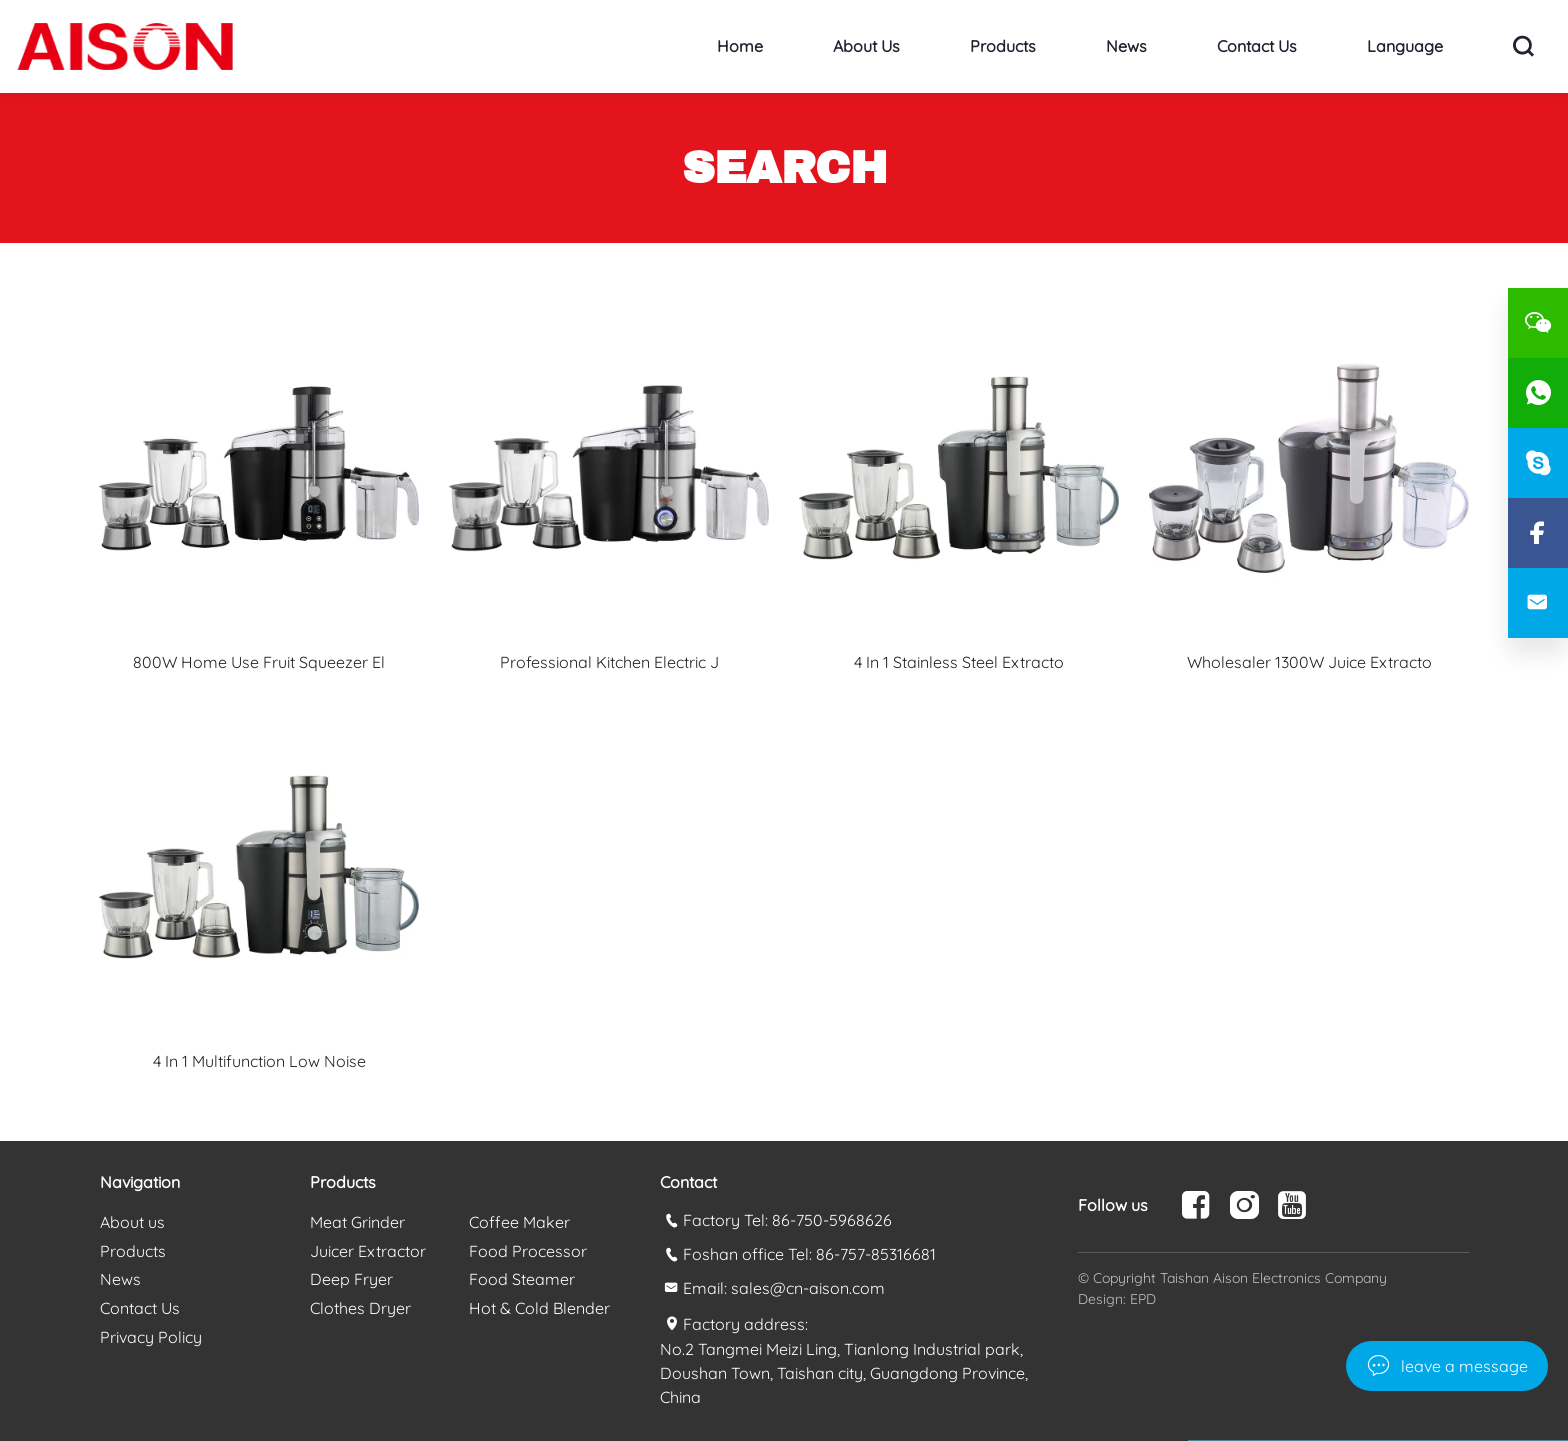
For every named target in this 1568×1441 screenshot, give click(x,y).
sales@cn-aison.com (808, 1288)
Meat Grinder (357, 1222)
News (1126, 46)
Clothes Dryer (360, 1308)
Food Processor (528, 1251)
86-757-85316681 (876, 1254)
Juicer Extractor (368, 1251)
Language (1405, 46)
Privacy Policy (151, 1337)
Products (1003, 46)
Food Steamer (522, 1279)
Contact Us (1257, 46)
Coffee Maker (519, 1222)
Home (740, 46)
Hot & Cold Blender (539, 1308)
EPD (1143, 1299)
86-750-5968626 (832, 1220)
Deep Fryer (351, 1279)
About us (866, 46)
